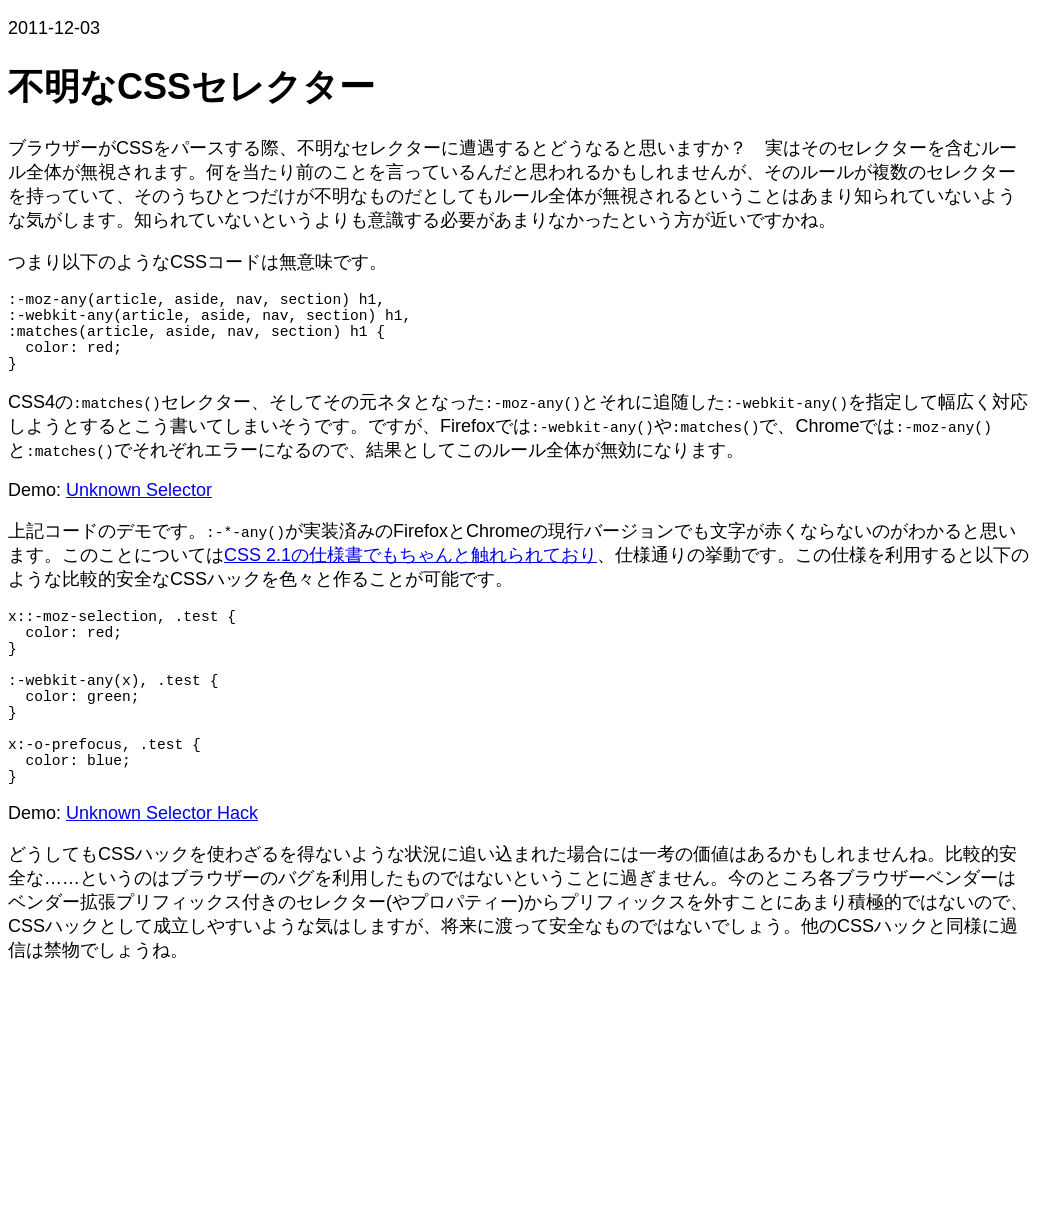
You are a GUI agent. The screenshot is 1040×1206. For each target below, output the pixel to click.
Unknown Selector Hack (162, 877)
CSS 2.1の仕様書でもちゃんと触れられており (410, 575)
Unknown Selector (139, 510)
